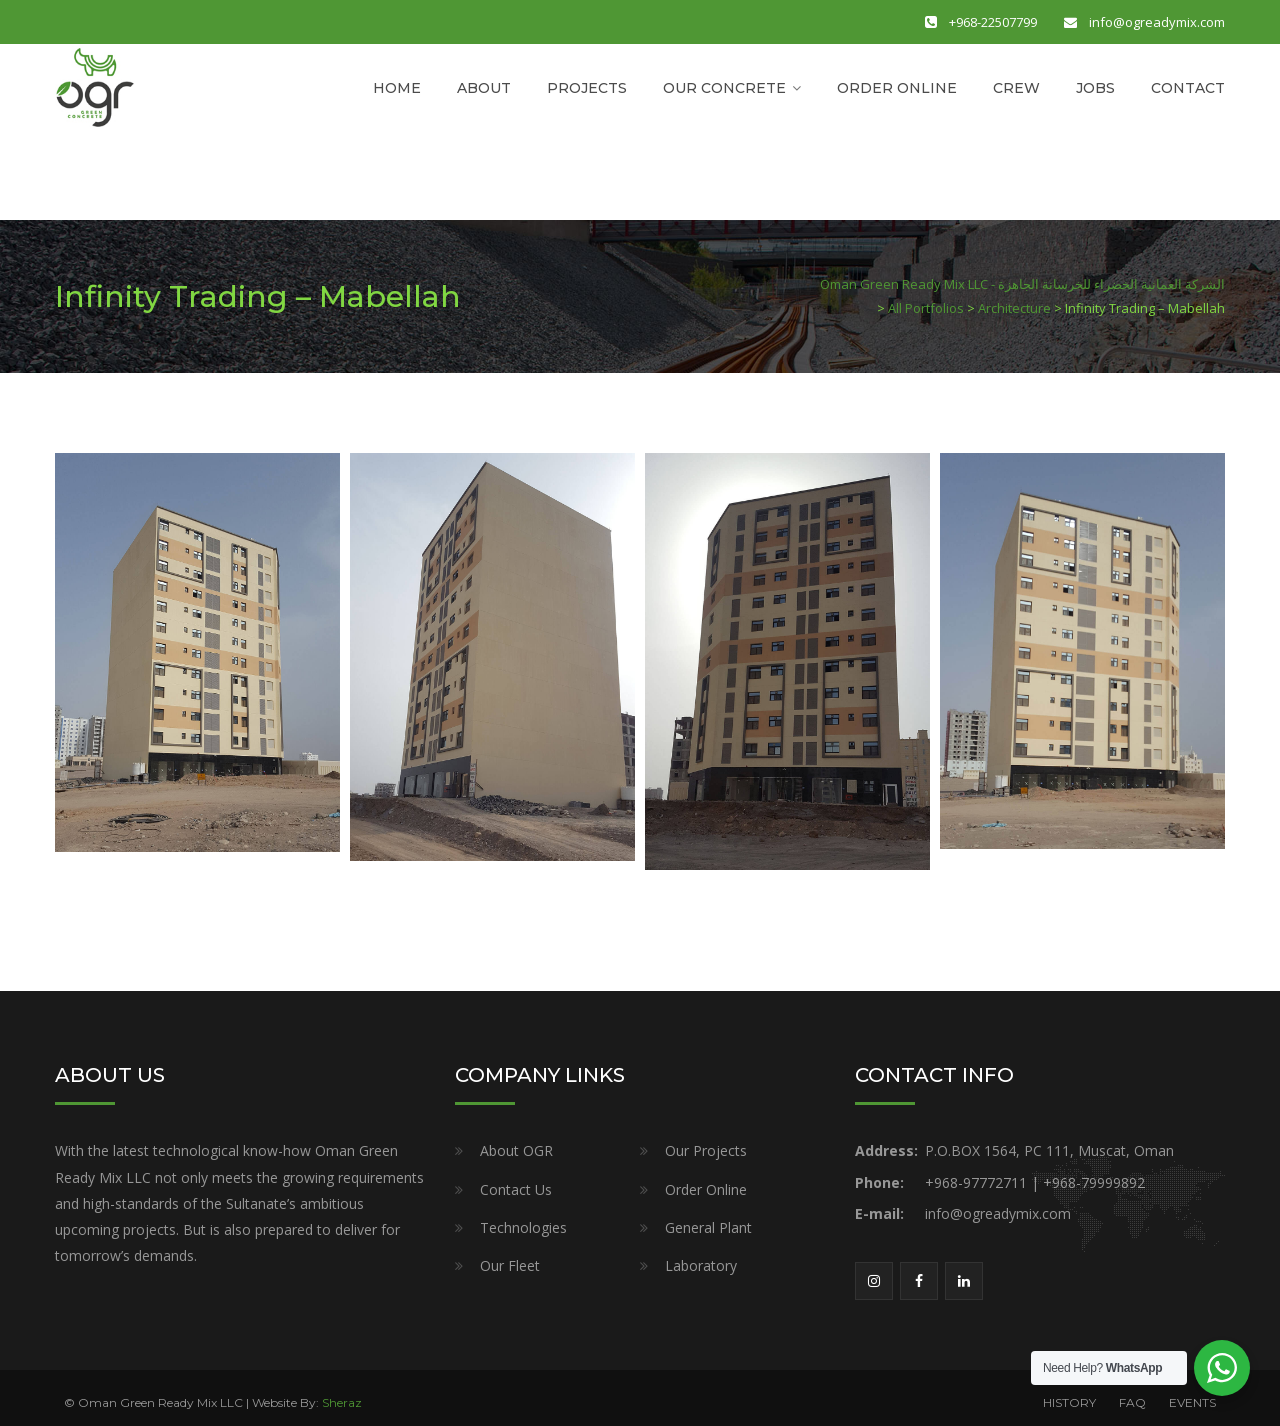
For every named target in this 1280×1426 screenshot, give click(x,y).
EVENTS (1192, 1402)
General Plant (708, 1227)
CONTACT (1188, 88)
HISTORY (1069, 1402)
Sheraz (342, 1402)
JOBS (1095, 88)
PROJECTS (587, 88)
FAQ (1132, 1402)
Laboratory (701, 1265)
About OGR (516, 1150)
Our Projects (706, 1150)
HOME (397, 88)
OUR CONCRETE (724, 88)
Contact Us (516, 1189)
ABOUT (484, 88)
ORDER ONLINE (897, 88)
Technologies (523, 1227)
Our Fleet (510, 1265)
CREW (1016, 88)
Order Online (706, 1189)
